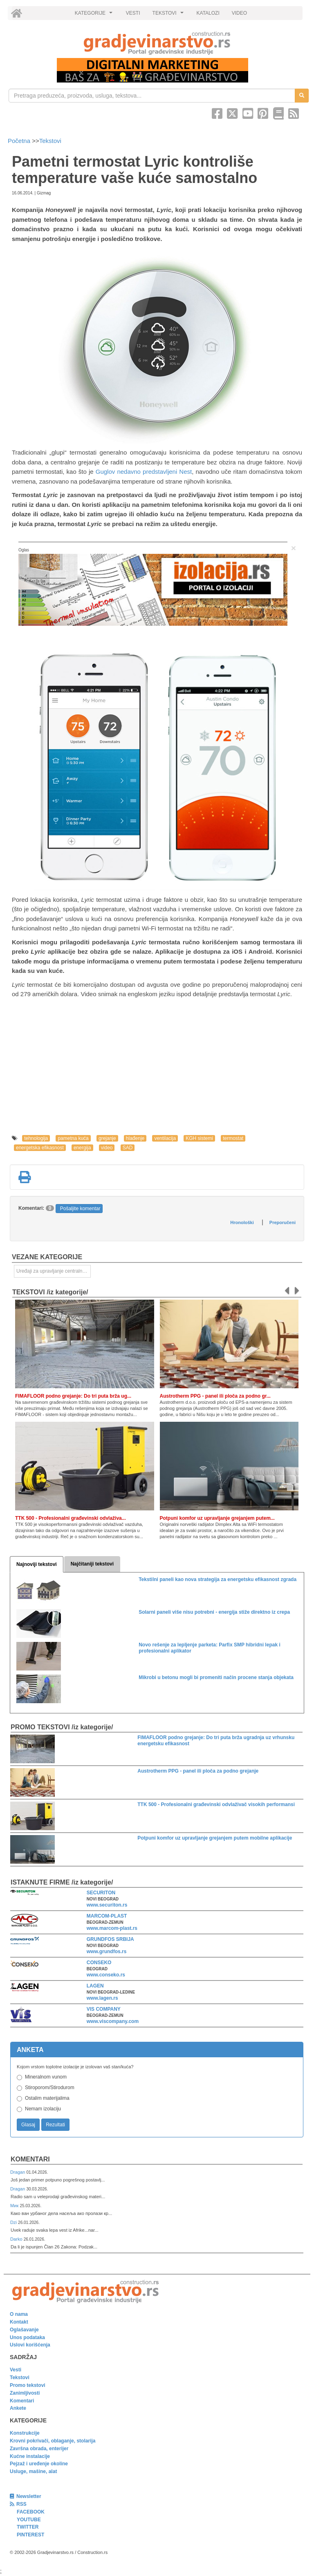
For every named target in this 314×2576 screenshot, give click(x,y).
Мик (15, 2205)
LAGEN (95, 1986)
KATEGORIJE (95, 15)
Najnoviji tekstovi (36, 1564)
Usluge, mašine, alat (33, 2471)
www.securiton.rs (107, 1905)
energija (82, 1148)
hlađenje (135, 1138)
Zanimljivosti (25, 2393)
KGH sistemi (199, 1138)
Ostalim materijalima (47, 2098)
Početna (20, 140)
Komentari (30, 2159)
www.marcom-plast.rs (112, 1928)
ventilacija (165, 1138)
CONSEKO (99, 1962)
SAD (128, 1148)
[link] (157, 43)
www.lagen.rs (102, 1998)
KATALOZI (208, 13)
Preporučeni (282, 1222)
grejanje (107, 1138)
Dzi (14, 2222)
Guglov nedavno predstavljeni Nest (144, 471)
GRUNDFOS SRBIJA (110, 1939)
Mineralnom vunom (46, 2077)
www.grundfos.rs (107, 1951)
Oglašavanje (24, 2330)
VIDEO (239, 13)
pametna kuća (73, 1138)
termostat (233, 1138)
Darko (17, 2239)
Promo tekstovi (27, 2385)
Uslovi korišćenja (30, 2345)
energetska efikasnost (40, 1148)
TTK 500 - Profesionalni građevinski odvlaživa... (70, 1518)
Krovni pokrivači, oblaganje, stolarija (52, 2441)
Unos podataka (27, 2337)
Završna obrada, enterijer (39, 2448)
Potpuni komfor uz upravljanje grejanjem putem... (217, 1518)
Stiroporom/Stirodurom (49, 2087)
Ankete (18, 2408)
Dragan (18, 2172)
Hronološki (241, 1222)
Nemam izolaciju (43, 2109)
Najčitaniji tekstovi (92, 1564)
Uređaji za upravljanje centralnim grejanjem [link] (53, 1271)
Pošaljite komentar (80, 1208)
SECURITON (101, 1893)
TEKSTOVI (169, 15)
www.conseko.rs (106, 1975)
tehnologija (36, 1138)
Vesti (15, 2370)
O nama (19, 2314)
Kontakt (19, 2322)
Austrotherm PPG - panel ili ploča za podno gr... (215, 1396)
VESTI (133, 13)
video (107, 1148)
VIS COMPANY (104, 2009)
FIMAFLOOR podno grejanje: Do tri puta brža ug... (73, 1396)
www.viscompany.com (113, 2021)
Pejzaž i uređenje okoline (39, 2464)
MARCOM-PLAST (107, 1916)
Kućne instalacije (30, 2456)
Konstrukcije (25, 2433)
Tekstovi (50, 140)
